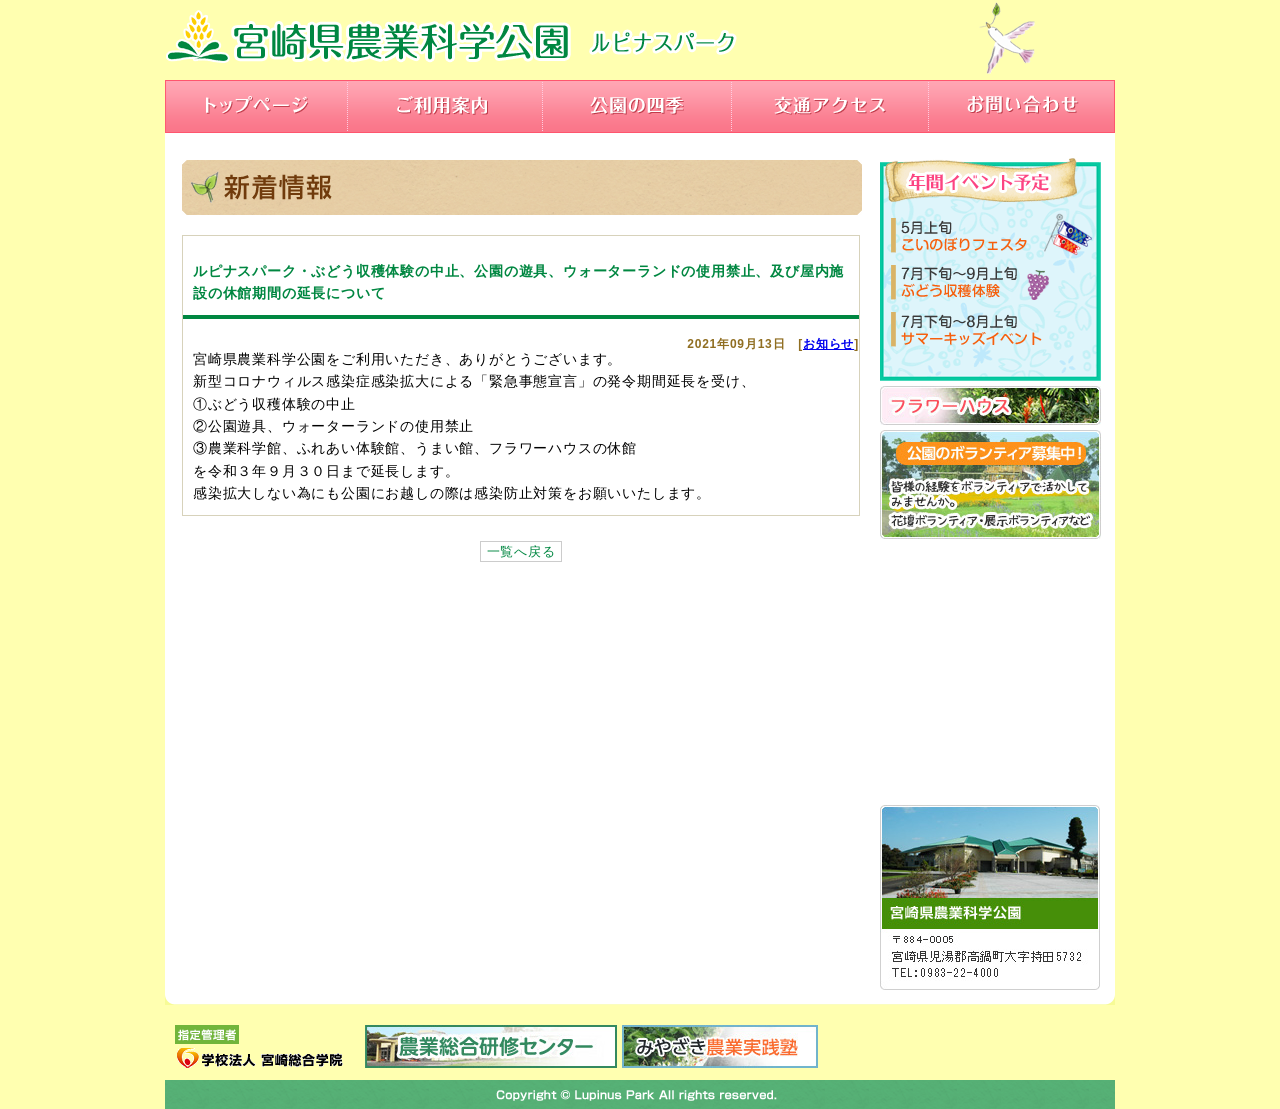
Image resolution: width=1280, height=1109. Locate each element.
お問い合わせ (1022, 106)
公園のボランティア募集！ (990, 484)
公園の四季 (637, 106)
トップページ (256, 106)
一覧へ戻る (521, 551)
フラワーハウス (990, 405)
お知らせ (828, 344)
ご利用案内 (445, 106)
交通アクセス (830, 106)
